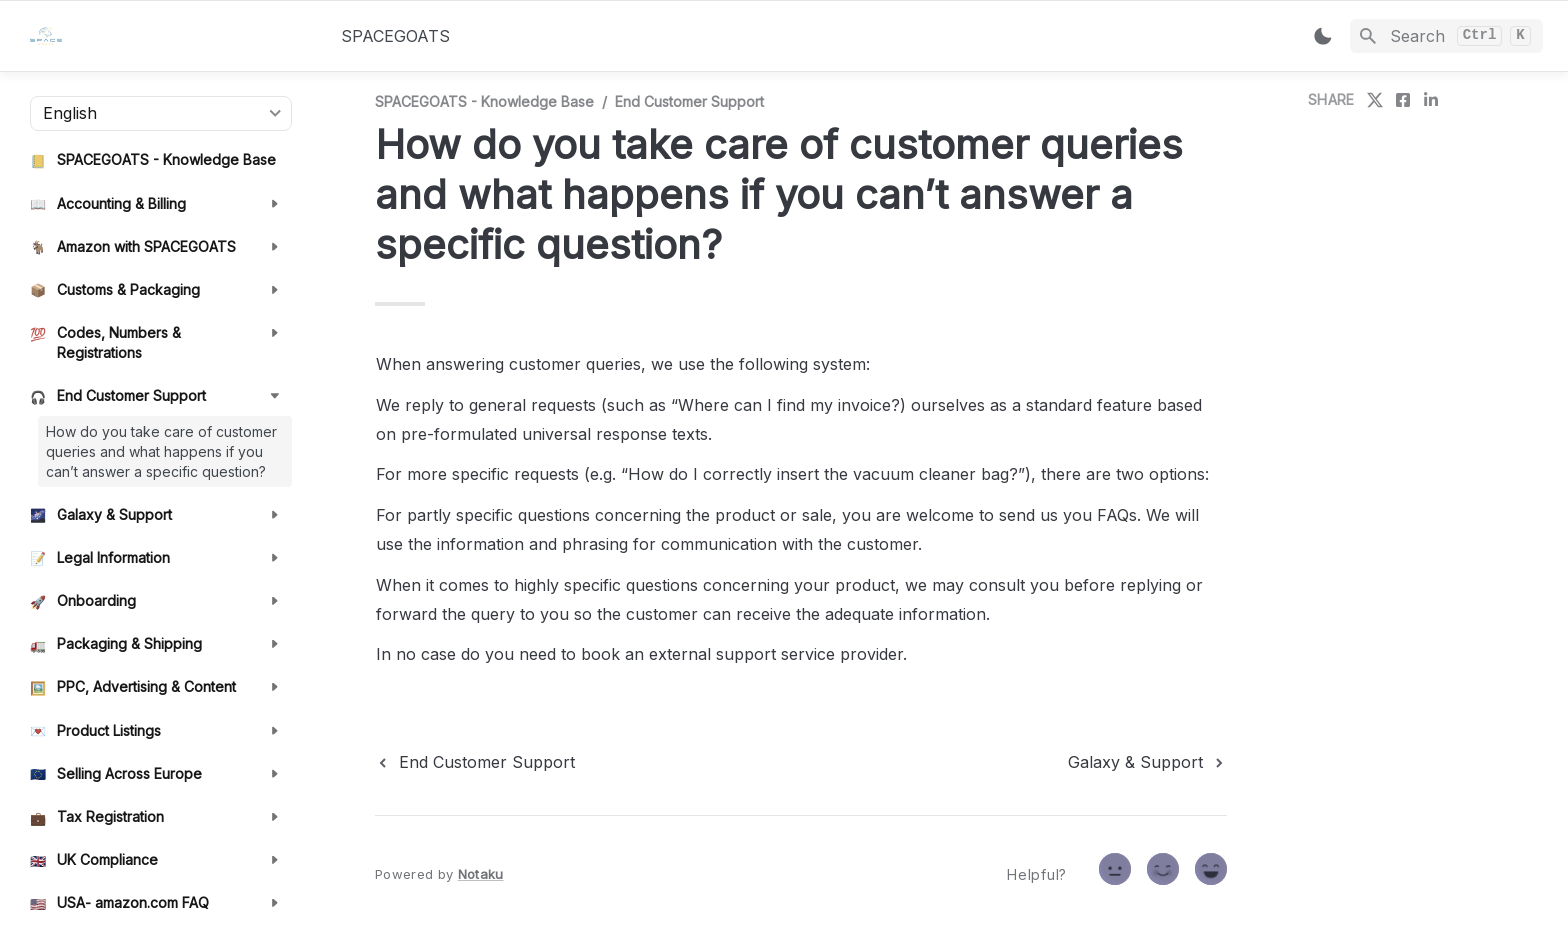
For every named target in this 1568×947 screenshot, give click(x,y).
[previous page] (475, 762)
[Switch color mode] (1323, 36)
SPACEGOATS (395, 36)
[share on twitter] (1375, 100)
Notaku (481, 874)
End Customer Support (689, 101)
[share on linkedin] (1431, 100)
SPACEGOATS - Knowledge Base (484, 101)
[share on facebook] (1403, 100)
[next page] (1147, 762)
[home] (169, 36)
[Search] (1446, 36)
